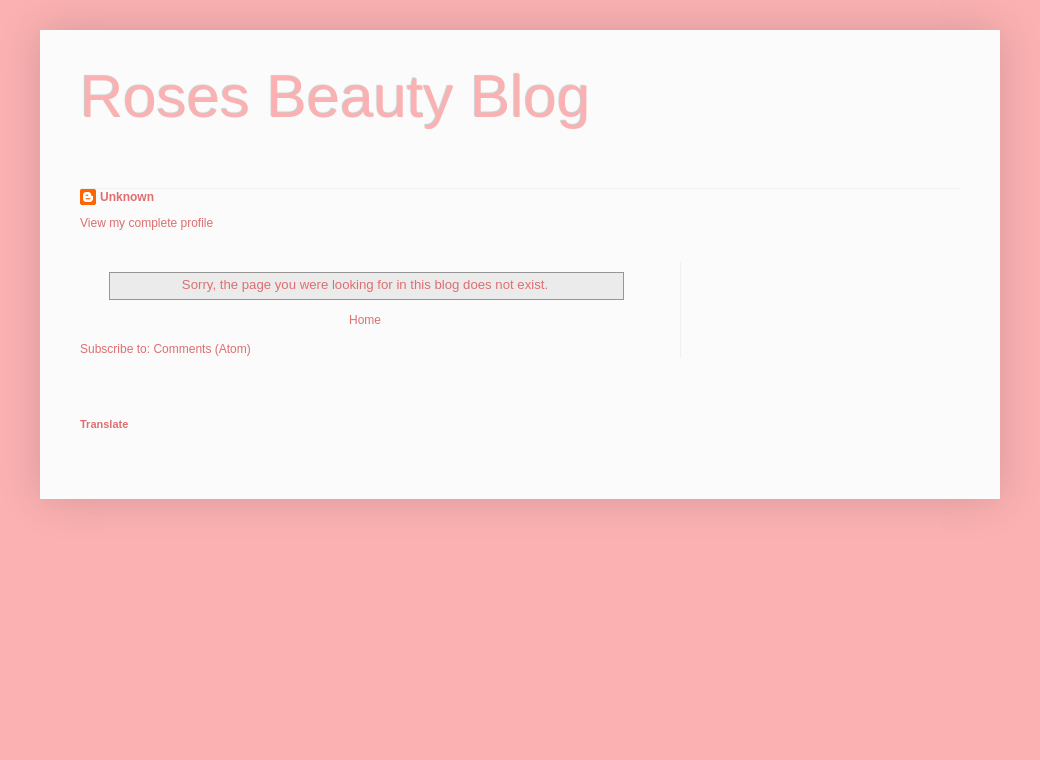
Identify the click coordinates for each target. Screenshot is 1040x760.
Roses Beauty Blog (335, 96)
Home (365, 320)
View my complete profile (146, 223)
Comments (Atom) (201, 349)
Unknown (127, 197)
